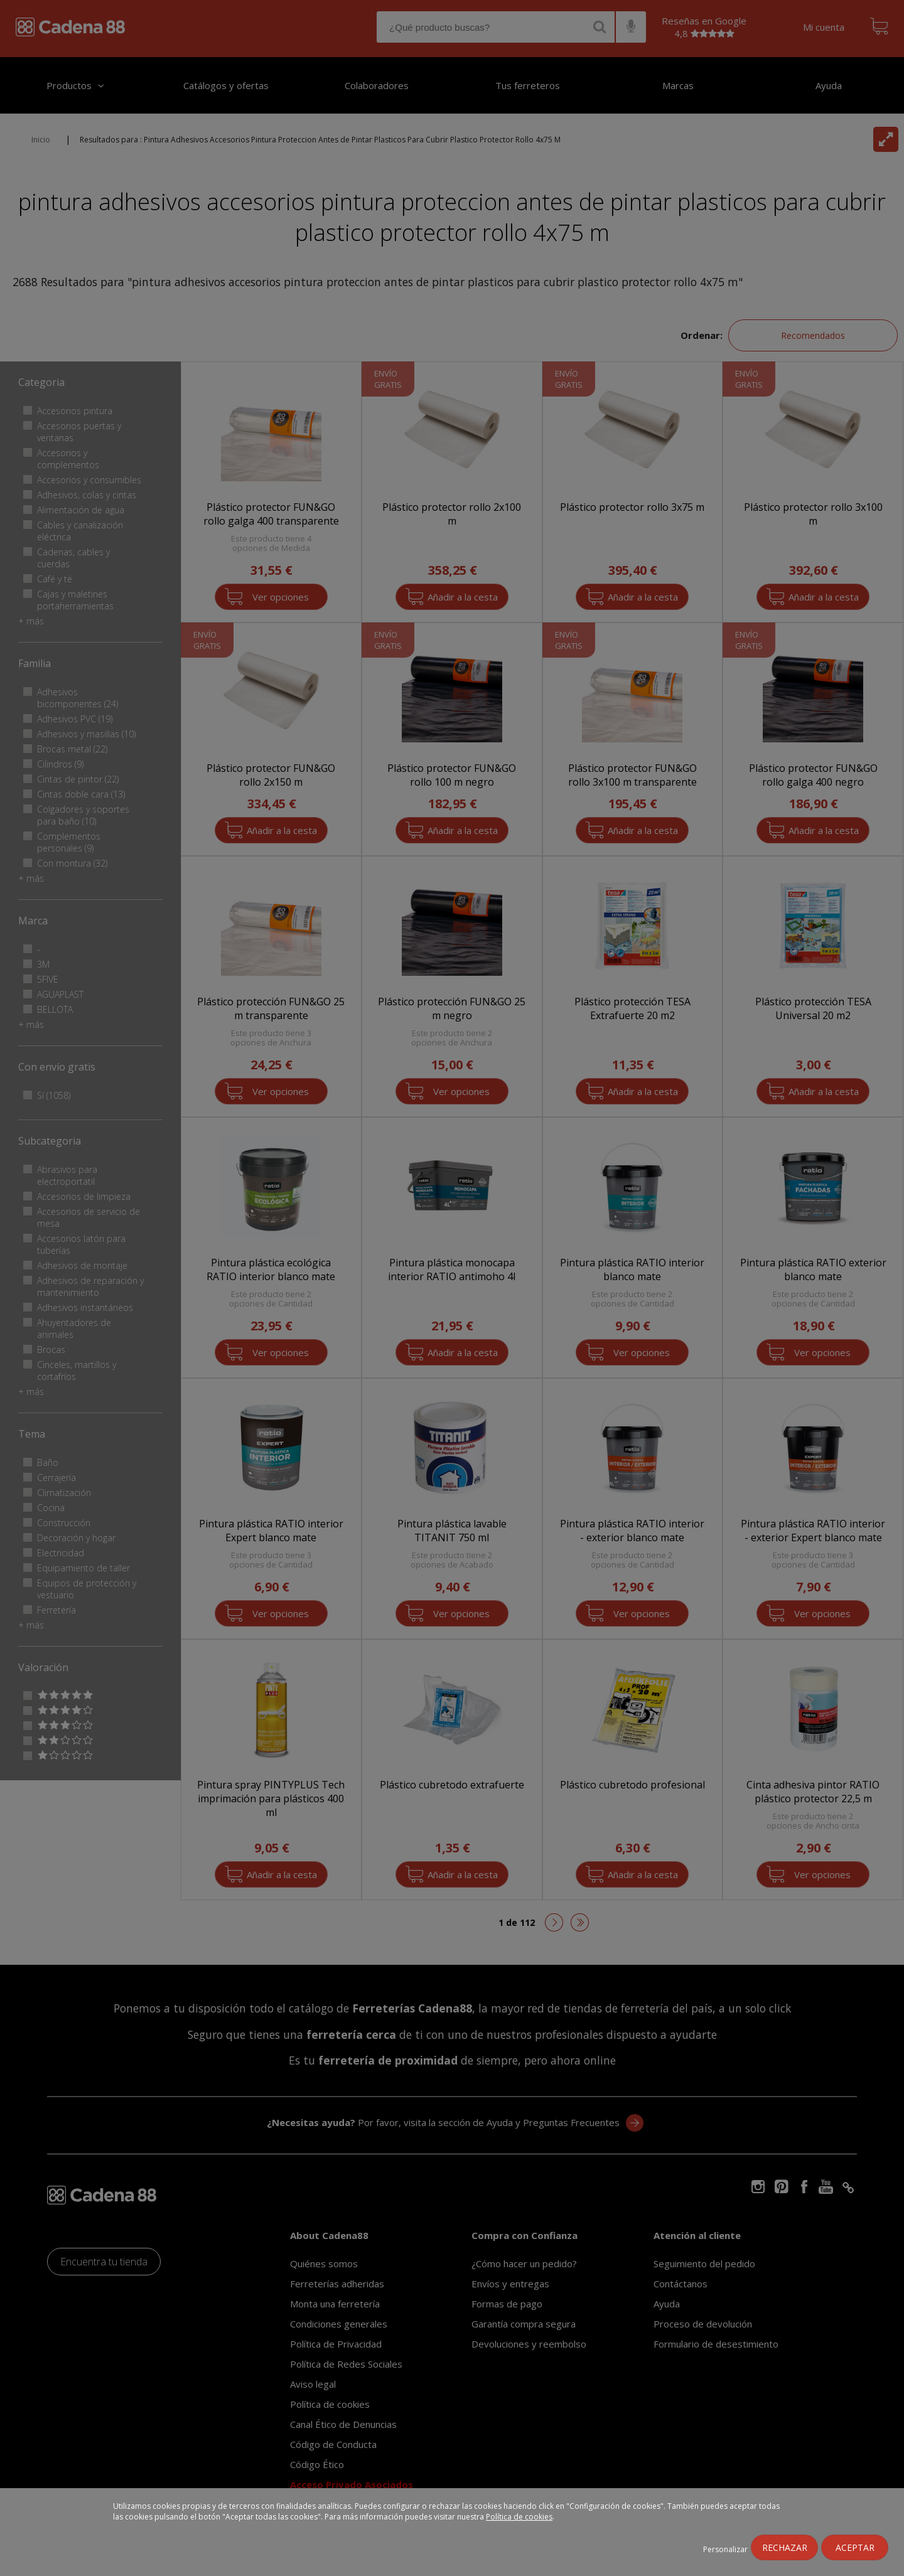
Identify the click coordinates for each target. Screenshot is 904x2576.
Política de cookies (519, 2516)
